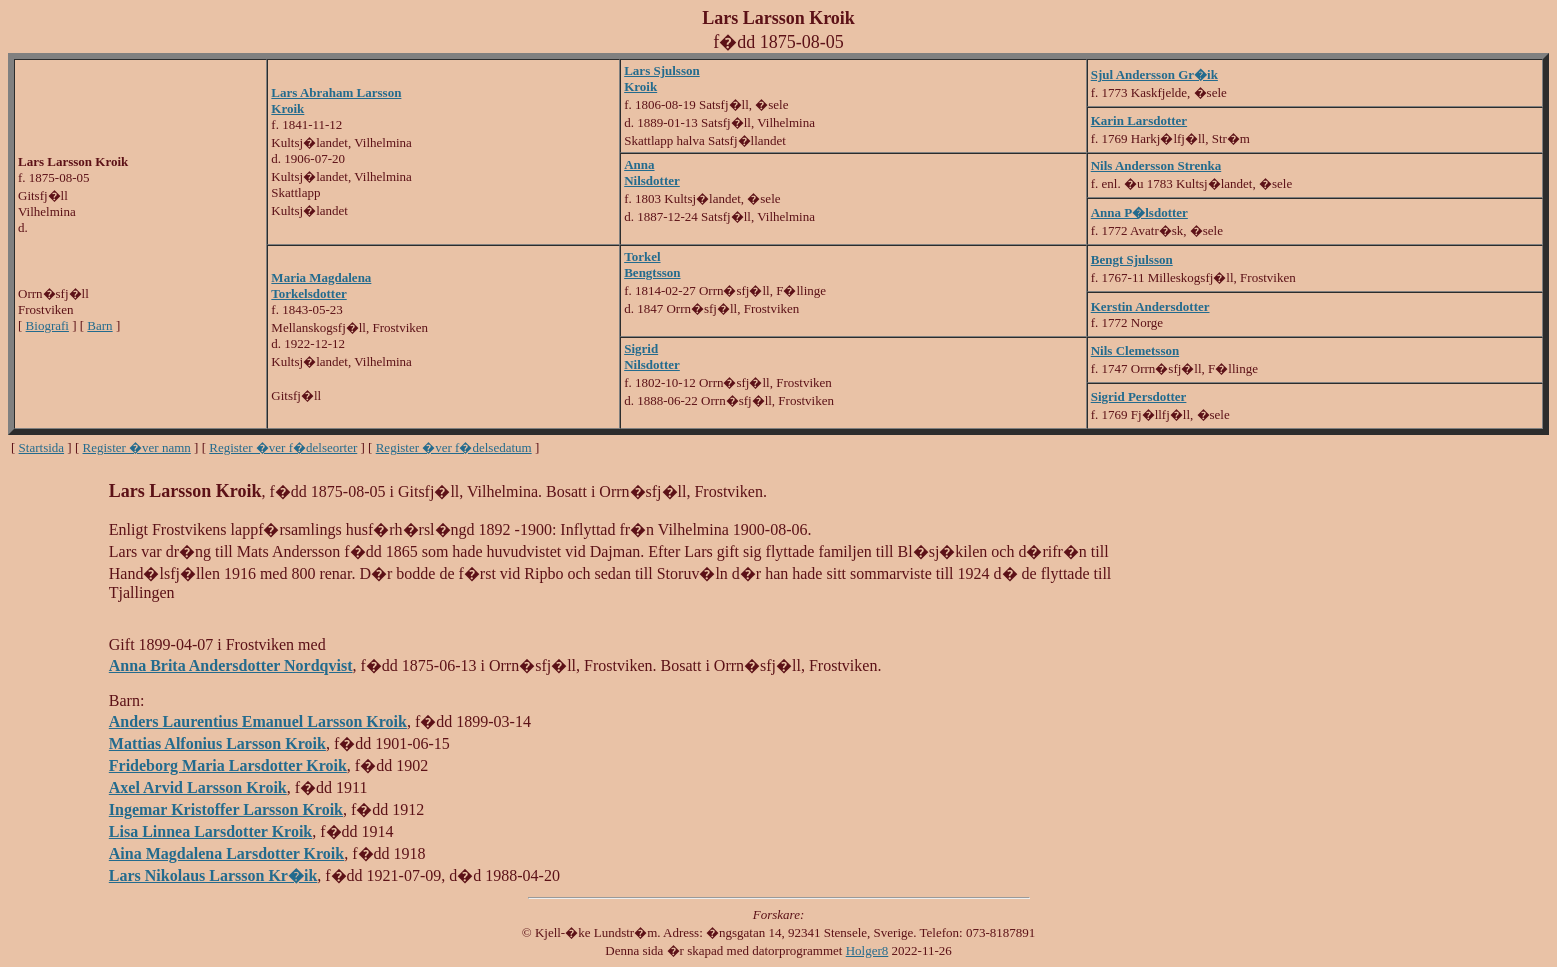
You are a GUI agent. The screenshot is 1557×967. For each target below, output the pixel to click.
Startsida (42, 447)
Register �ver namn (137, 447)
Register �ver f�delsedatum (454, 447)
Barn (99, 325)
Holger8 (867, 950)
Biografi (47, 325)
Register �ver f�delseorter (283, 447)
